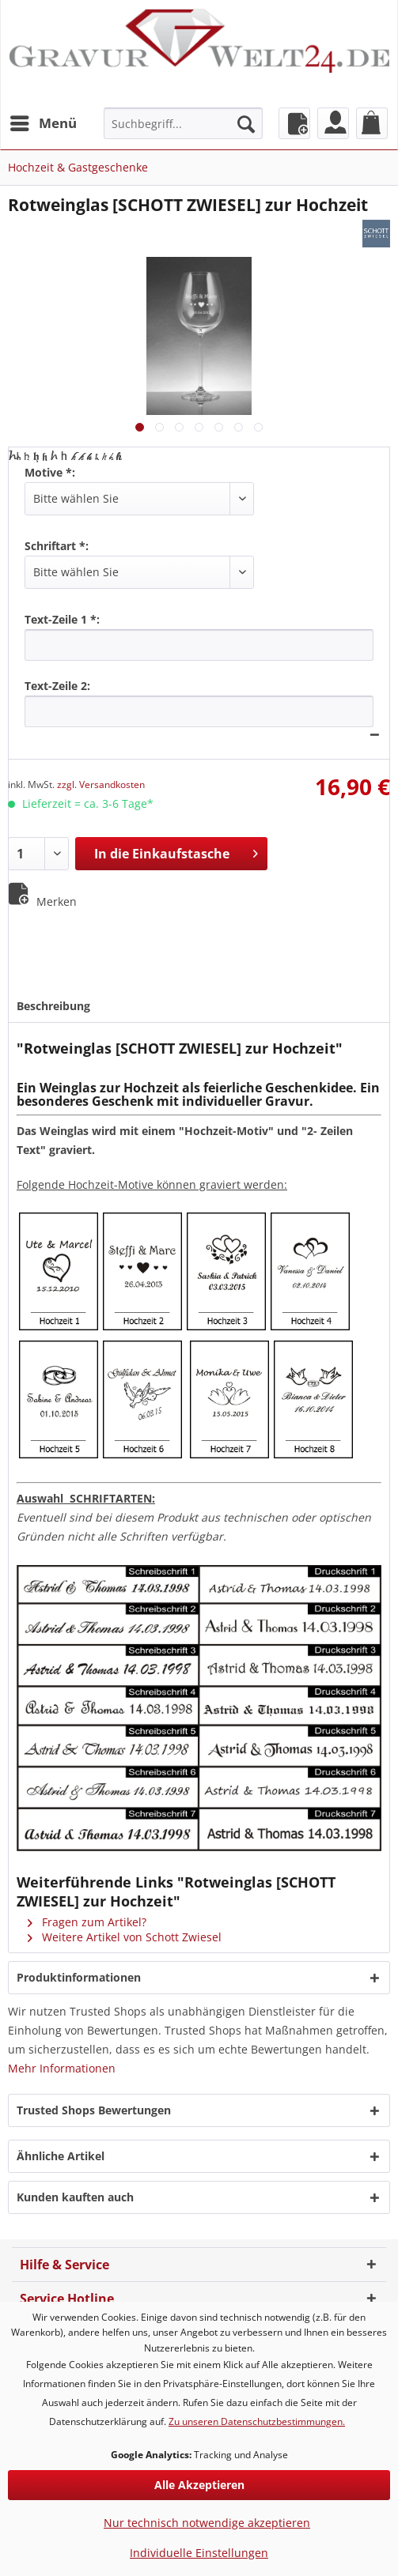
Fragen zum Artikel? (87, 1921)
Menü (43, 121)
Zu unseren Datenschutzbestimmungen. (257, 2421)
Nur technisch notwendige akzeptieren (207, 2522)
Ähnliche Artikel (60, 2155)
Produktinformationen (79, 1977)
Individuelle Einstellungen (199, 2552)
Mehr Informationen (62, 2068)
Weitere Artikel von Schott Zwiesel (125, 1936)
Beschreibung (53, 1005)
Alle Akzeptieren (199, 2484)
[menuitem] (43, 123)
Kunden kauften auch (75, 2196)
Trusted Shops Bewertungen (94, 2110)
